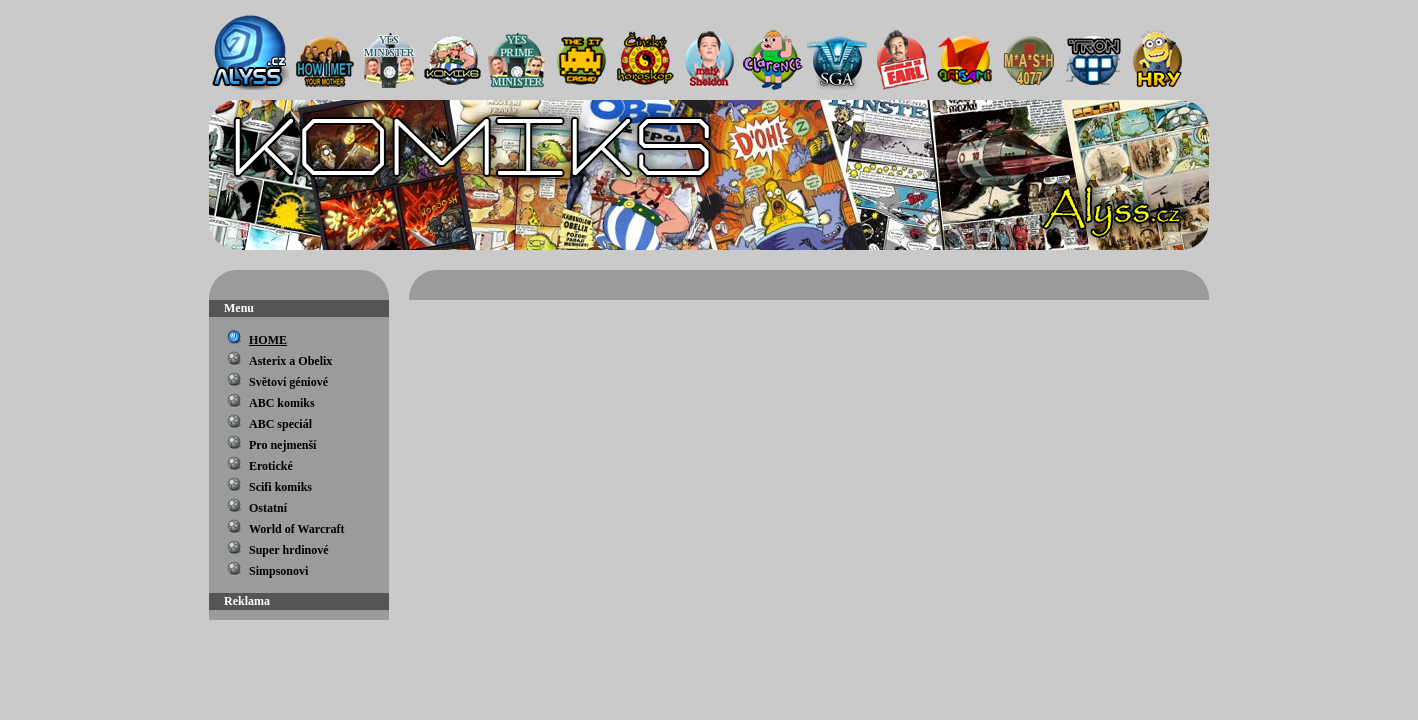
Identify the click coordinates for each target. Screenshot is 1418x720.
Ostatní (268, 508)
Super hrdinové (288, 550)
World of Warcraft (297, 529)
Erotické (271, 466)
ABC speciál (280, 424)
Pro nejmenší (282, 445)
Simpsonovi (278, 571)
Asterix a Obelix (290, 361)
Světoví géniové (288, 382)
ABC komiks (282, 403)
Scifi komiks (280, 487)
